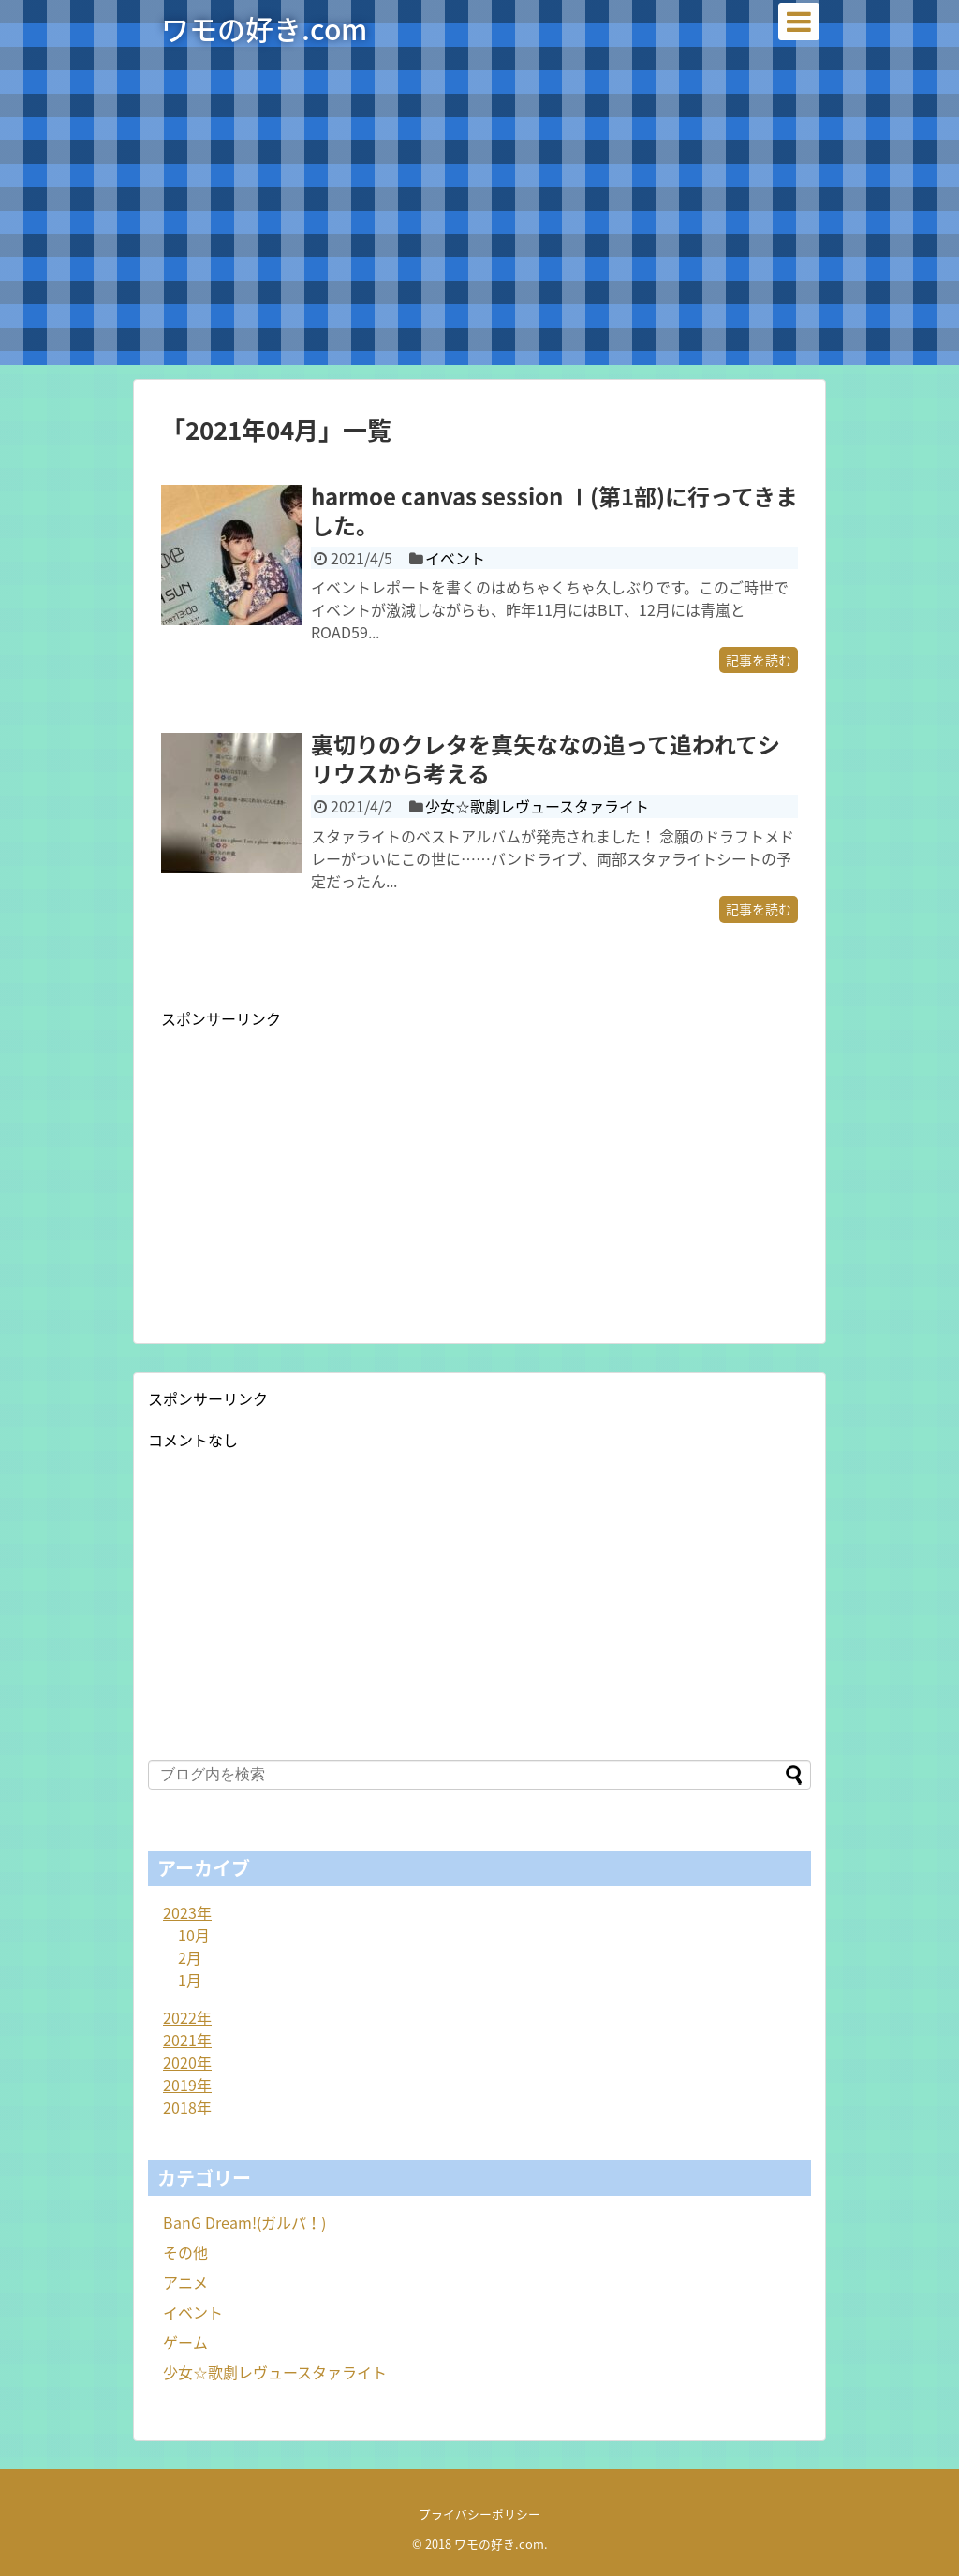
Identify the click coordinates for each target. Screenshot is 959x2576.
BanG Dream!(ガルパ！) (244, 2222)
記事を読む (758, 660)
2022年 (187, 2017)
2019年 (187, 2084)
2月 (189, 1957)
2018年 (187, 2107)
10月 (194, 1935)
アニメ (185, 2282)
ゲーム (185, 2342)
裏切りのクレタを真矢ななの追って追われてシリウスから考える (545, 758)
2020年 (187, 2062)
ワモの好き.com (264, 28)
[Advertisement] (479, 234)
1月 (189, 1980)
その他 (185, 2252)
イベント (455, 558)
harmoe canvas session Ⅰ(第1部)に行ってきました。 (554, 510)
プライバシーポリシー (479, 2514)
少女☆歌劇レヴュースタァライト (537, 806)
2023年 (187, 1912)
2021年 (187, 2039)
